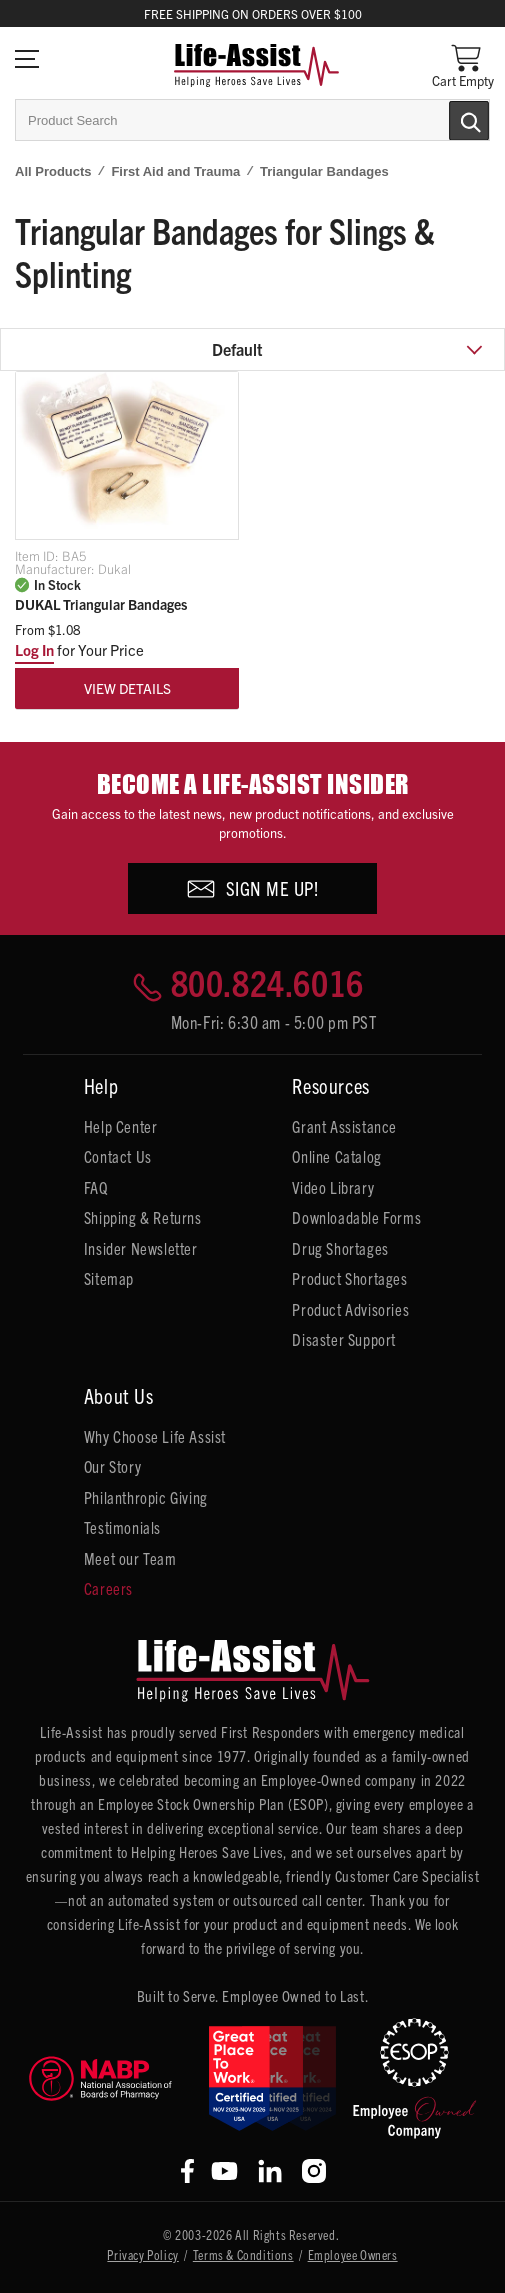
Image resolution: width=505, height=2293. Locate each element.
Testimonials (122, 1527)
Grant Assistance (344, 1126)
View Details (127, 688)
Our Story (112, 1466)
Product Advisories (350, 1309)
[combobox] (252, 120)
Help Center (121, 1126)
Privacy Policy (142, 2254)
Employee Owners (353, 2254)
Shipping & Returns (143, 1217)
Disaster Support (344, 1339)
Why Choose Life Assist (155, 1436)
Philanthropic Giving (146, 1497)
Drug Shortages (340, 1248)
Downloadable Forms (356, 1217)
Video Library (333, 1187)
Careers (108, 1588)
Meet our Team (130, 1558)
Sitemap (109, 1278)
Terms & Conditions (243, 2254)
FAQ (96, 1187)
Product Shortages (349, 1278)
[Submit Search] (448, 119)
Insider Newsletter (141, 1248)
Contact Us (118, 1156)
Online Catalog (336, 1156)
